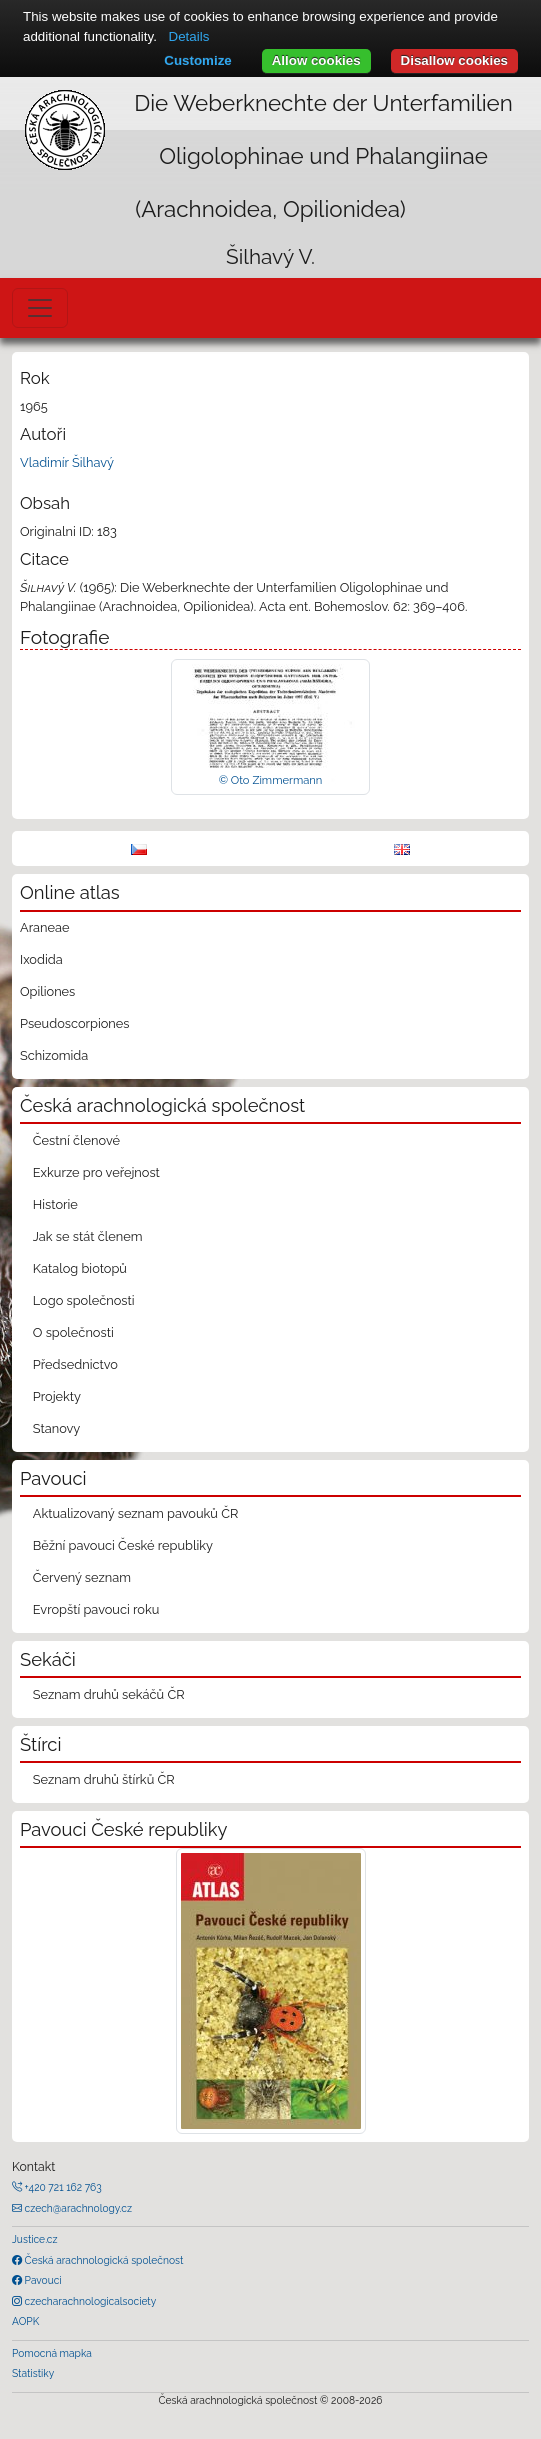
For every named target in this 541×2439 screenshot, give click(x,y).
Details (189, 36)
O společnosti (73, 1332)
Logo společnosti (84, 1300)
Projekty (57, 1396)
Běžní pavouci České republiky (123, 1545)
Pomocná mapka (52, 2353)
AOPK (25, 2321)
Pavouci (42, 2280)
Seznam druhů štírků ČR (104, 1779)
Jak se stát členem (88, 1236)
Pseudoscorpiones (74, 1023)
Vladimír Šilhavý (67, 462)
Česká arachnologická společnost (102, 2260)
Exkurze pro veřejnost (96, 1172)
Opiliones (47, 991)
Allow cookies (316, 60)
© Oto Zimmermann (271, 780)
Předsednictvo (75, 1364)
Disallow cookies (454, 60)
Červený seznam (82, 1577)
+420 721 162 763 (62, 2187)
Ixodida (41, 959)
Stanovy (57, 1428)
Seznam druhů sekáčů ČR (109, 1694)
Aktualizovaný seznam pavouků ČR (136, 1513)
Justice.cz (35, 2239)
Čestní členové (76, 1140)
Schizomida (54, 1055)
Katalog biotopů (80, 1268)
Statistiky (33, 2373)
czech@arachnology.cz (77, 2208)
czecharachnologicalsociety (89, 2301)
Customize (197, 60)
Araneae (45, 927)
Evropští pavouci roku (96, 1609)
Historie (55, 1204)
